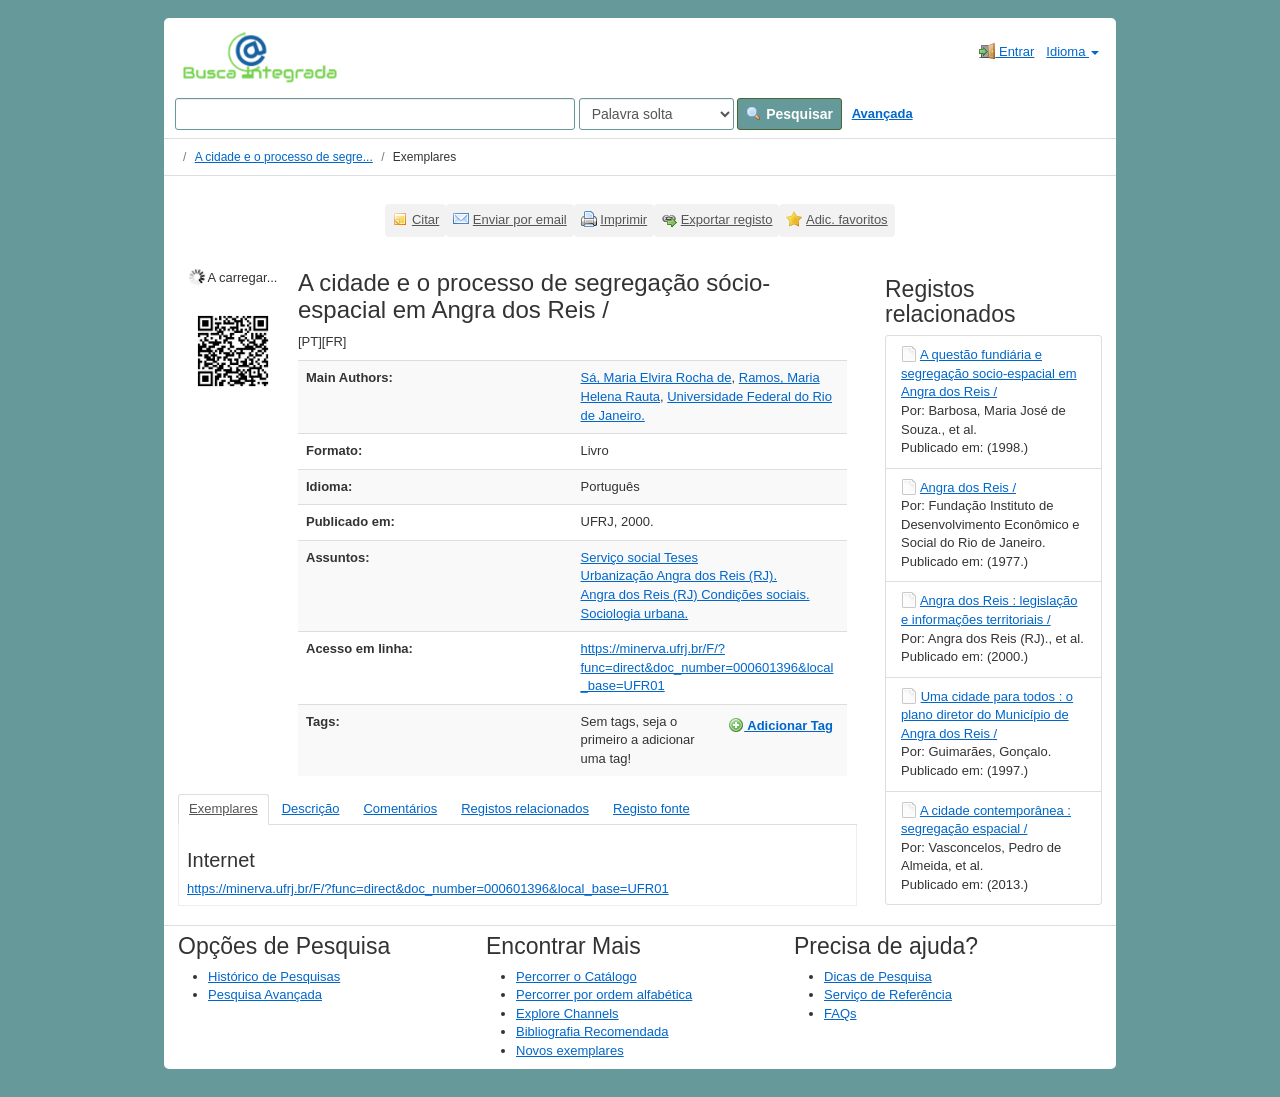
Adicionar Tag (780, 725)
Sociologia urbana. (635, 613)
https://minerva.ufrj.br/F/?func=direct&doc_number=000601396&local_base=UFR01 (707, 667)
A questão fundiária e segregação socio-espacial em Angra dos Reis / (989, 373)
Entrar (1006, 51)
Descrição (311, 808)
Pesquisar (789, 114)
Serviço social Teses (640, 557)
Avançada (882, 113)
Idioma (1072, 51)
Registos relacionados (525, 808)
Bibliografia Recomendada (592, 1031)
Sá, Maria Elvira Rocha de (656, 377)
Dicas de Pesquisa (878, 976)
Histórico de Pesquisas (274, 976)
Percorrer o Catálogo (576, 976)
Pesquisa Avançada (265, 994)
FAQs (840, 1013)
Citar (425, 219)
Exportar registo (727, 219)
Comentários (400, 808)
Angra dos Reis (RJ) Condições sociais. (695, 594)
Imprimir (623, 219)
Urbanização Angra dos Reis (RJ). (679, 575)
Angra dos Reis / (968, 487)
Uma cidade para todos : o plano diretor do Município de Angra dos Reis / (987, 715)
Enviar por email (520, 219)
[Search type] (656, 114)
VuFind (213, 57)
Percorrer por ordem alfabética (604, 994)
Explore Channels (567, 1013)
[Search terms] (375, 114)
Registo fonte (651, 808)
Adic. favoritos (847, 219)
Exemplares (223, 808)
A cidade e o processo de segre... (284, 157)
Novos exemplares (570, 1050)
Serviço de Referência (888, 994)
